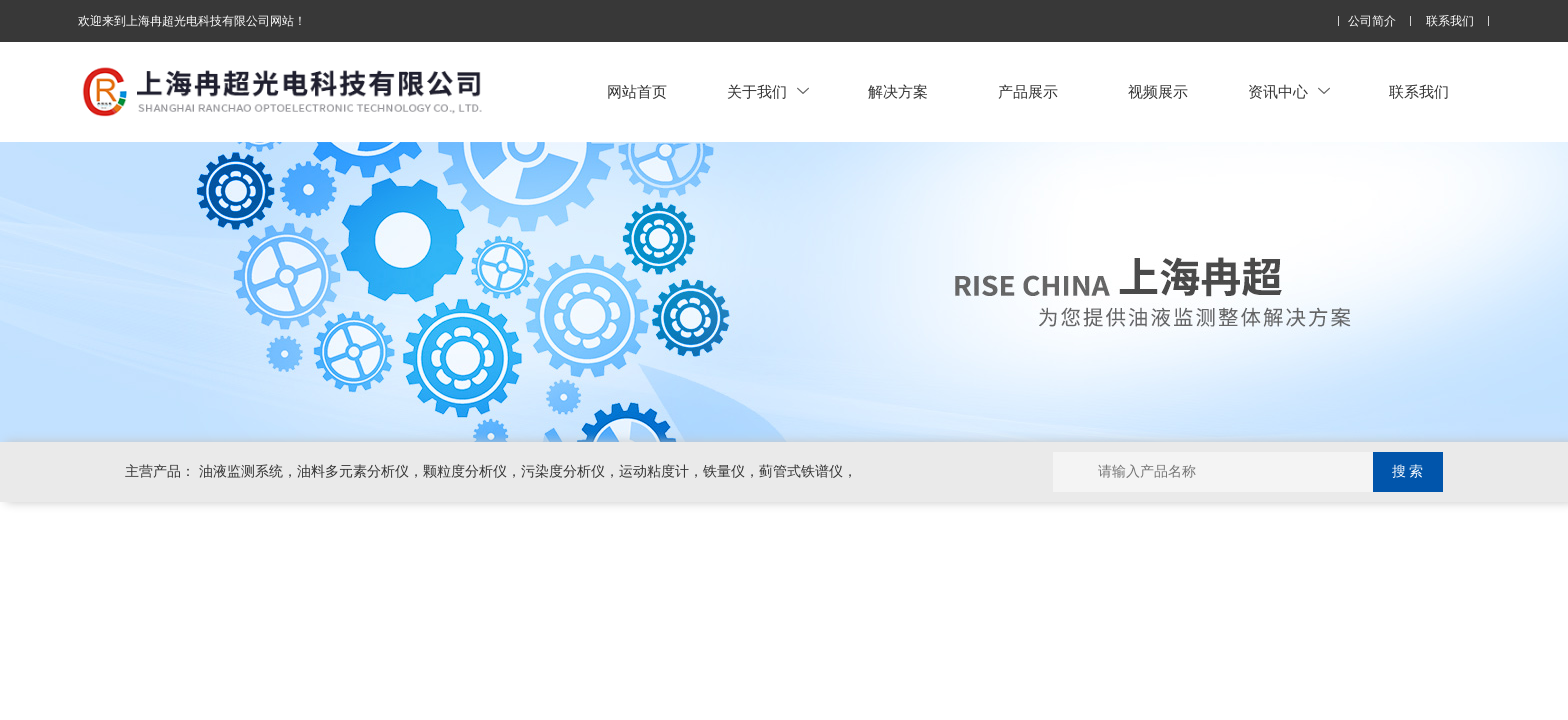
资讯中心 (1289, 91)
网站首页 (637, 91)
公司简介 (1372, 21)
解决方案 (898, 91)
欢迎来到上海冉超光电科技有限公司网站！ (192, 21)
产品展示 (1028, 91)
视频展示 (1158, 91)
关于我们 (768, 91)
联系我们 (1450, 21)
